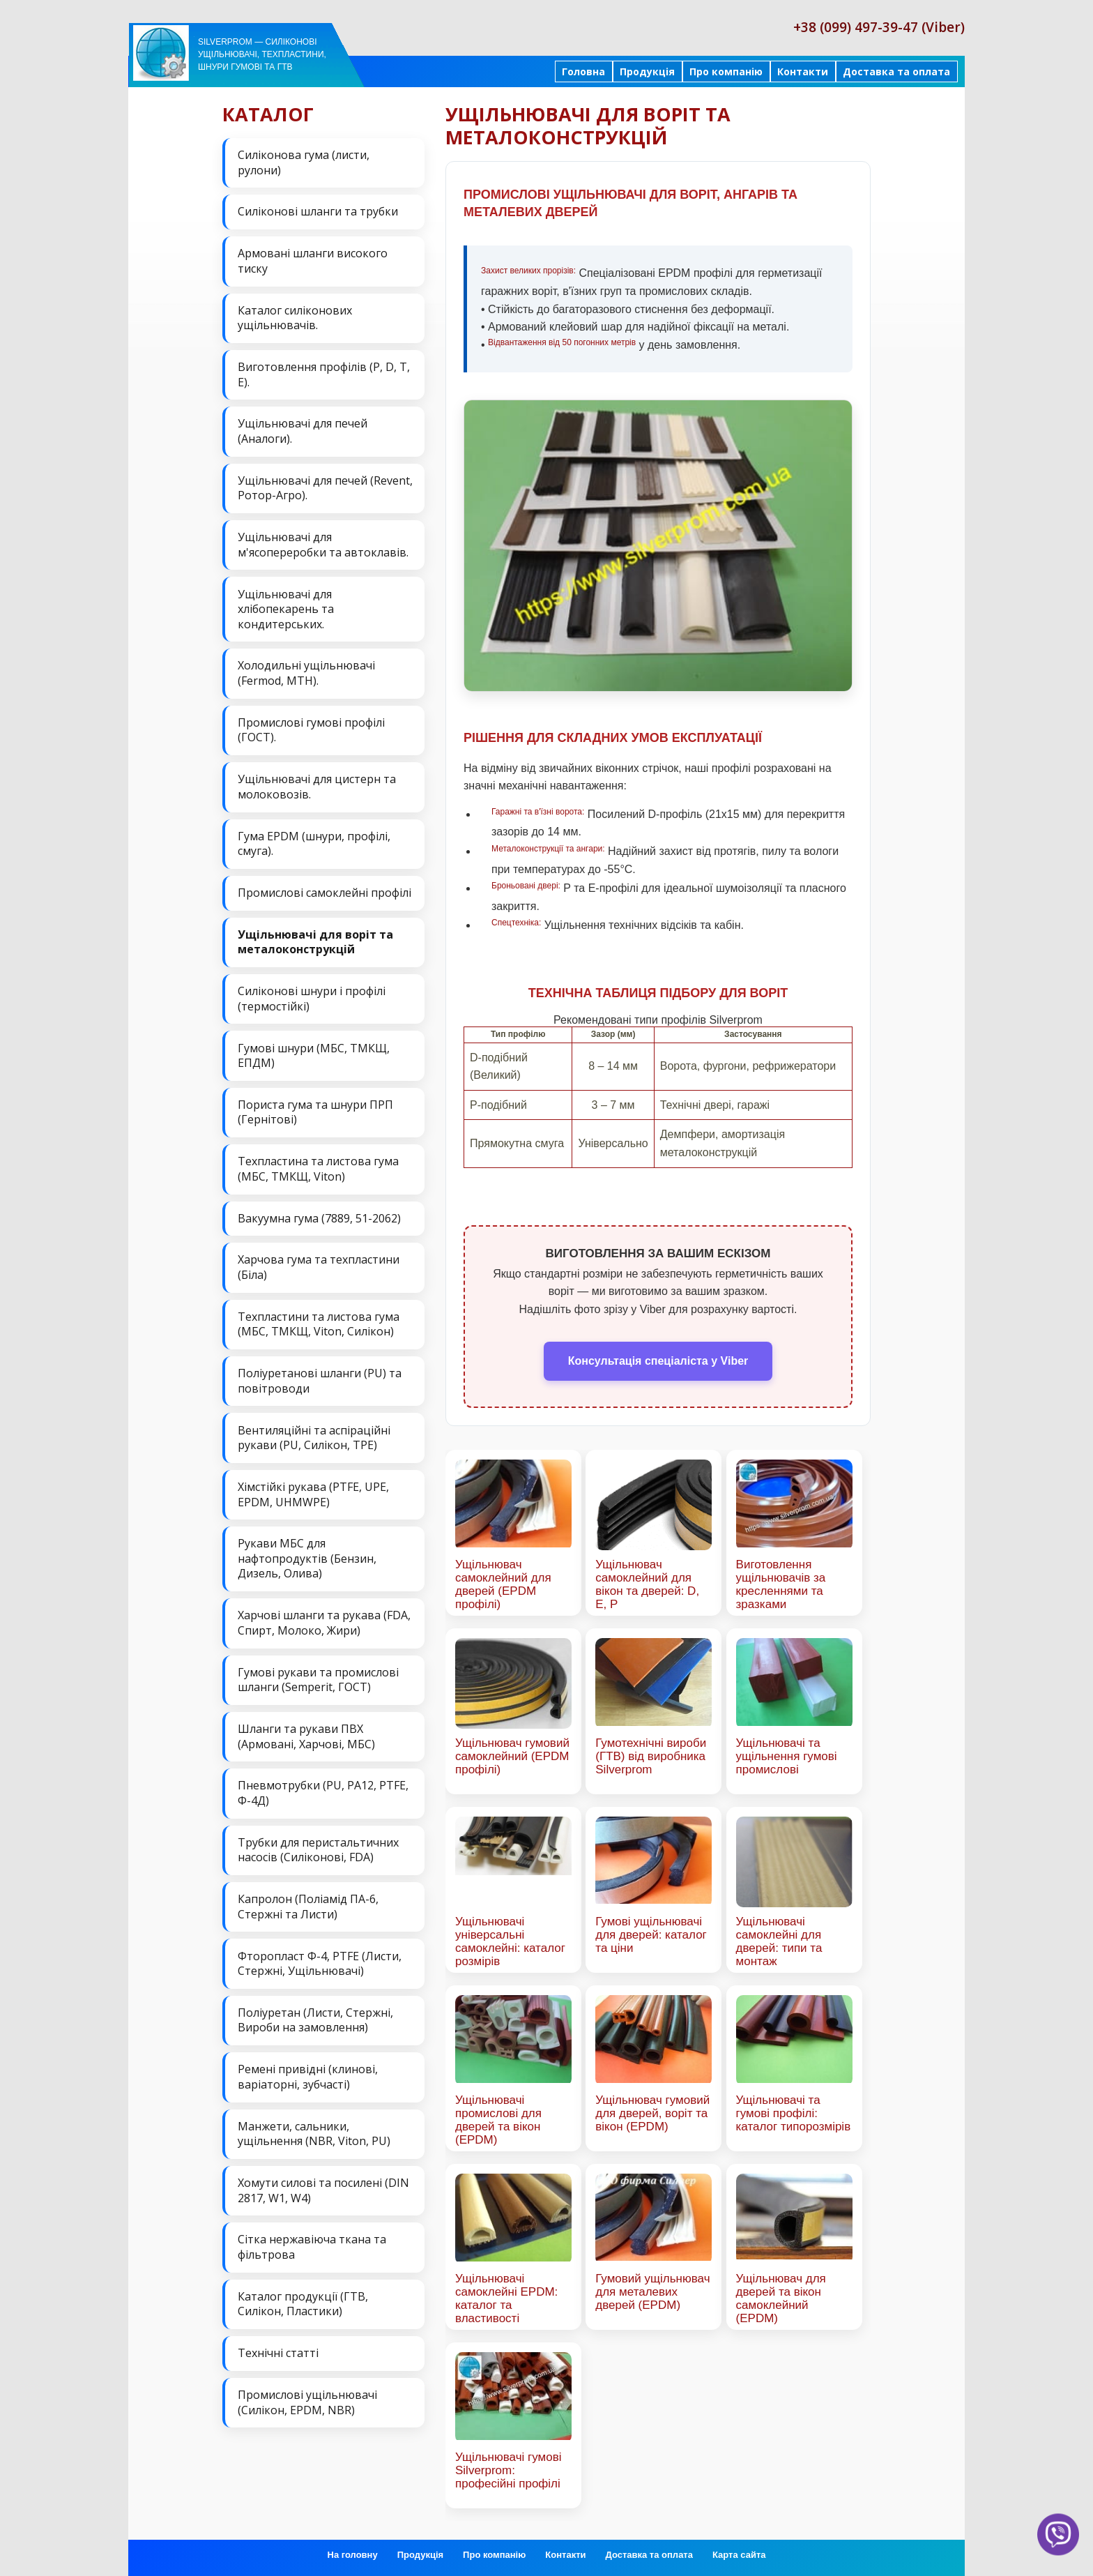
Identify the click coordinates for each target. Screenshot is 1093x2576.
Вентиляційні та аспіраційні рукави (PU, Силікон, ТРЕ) (314, 1434)
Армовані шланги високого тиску (313, 260)
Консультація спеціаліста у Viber (658, 1361)
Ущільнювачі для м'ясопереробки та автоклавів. (323, 544)
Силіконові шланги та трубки (318, 211)
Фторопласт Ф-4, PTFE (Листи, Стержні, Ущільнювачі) (320, 1959)
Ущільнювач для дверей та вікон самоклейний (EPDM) (781, 2298)
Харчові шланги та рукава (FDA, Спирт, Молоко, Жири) (324, 1619)
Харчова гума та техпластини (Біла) (318, 1265)
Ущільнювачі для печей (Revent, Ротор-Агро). (325, 487)
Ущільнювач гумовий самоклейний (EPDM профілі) (512, 1756)
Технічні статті (278, 2348)
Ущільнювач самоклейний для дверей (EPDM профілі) (503, 1584)
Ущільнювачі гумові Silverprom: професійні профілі (508, 2470)
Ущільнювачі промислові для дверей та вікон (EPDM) (498, 2119)
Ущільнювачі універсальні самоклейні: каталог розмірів (510, 1941)
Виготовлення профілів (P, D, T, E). (324, 373)
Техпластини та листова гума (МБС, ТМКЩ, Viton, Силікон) (318, 1321)
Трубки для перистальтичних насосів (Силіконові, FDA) (318, 1846)
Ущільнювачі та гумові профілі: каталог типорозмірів (793, 2113)
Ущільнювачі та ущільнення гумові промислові (786, 1756)
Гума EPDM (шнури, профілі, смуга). (314, 841)
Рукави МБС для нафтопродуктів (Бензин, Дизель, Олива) (307, 1555)
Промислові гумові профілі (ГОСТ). (311, 728)
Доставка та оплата (896, 71)
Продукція (647, 71)
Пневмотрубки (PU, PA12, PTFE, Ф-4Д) (323, 1789)
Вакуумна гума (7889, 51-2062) (319, 1215)
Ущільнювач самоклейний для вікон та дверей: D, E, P (647, 1584)
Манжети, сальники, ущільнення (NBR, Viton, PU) (314, 2129)
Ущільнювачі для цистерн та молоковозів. (317, 785)
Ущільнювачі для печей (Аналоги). (302, 430)
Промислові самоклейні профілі (324, 890)
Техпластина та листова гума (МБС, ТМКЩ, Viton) (318, 1166)
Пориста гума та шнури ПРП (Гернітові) (315, 1110)
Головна (583, 71)
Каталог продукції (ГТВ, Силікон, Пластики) (303, 2299)
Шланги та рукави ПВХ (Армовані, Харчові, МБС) (306, 1733)
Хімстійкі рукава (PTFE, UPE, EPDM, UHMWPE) (313, 1491)
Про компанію (726, 71)
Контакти (802, 71)
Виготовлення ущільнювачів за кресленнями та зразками (781, 1584)
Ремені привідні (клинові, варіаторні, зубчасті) (308, 2072)
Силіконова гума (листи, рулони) (303, 162)
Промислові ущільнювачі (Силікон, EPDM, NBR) (307, 2396)
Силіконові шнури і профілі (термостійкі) (311, 996)
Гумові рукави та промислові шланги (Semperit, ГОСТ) (318, 1675)
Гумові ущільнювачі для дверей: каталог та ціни (651, 1935)
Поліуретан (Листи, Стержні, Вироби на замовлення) (315, 2016)
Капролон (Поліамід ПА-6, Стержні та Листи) (308, 1902)
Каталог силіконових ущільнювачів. (295, 317)
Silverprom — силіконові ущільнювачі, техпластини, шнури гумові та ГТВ (262, 54)
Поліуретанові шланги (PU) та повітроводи (320, 1378)
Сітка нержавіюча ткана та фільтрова (312, 2242)
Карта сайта (739, 2555)
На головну (353, 2555)
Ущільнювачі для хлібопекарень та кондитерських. (286, 607)
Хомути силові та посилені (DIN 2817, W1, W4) (323, 2185)
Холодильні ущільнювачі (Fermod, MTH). (306, 672)
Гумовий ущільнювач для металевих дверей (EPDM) (652, 2292)
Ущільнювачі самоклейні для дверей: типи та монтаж (779, 1941)
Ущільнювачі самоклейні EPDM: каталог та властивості (506, 2298)
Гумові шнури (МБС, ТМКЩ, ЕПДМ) (314, 1053)
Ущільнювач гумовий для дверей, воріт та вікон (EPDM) (652, 2113)
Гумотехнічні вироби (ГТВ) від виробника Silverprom (650, 1756)
